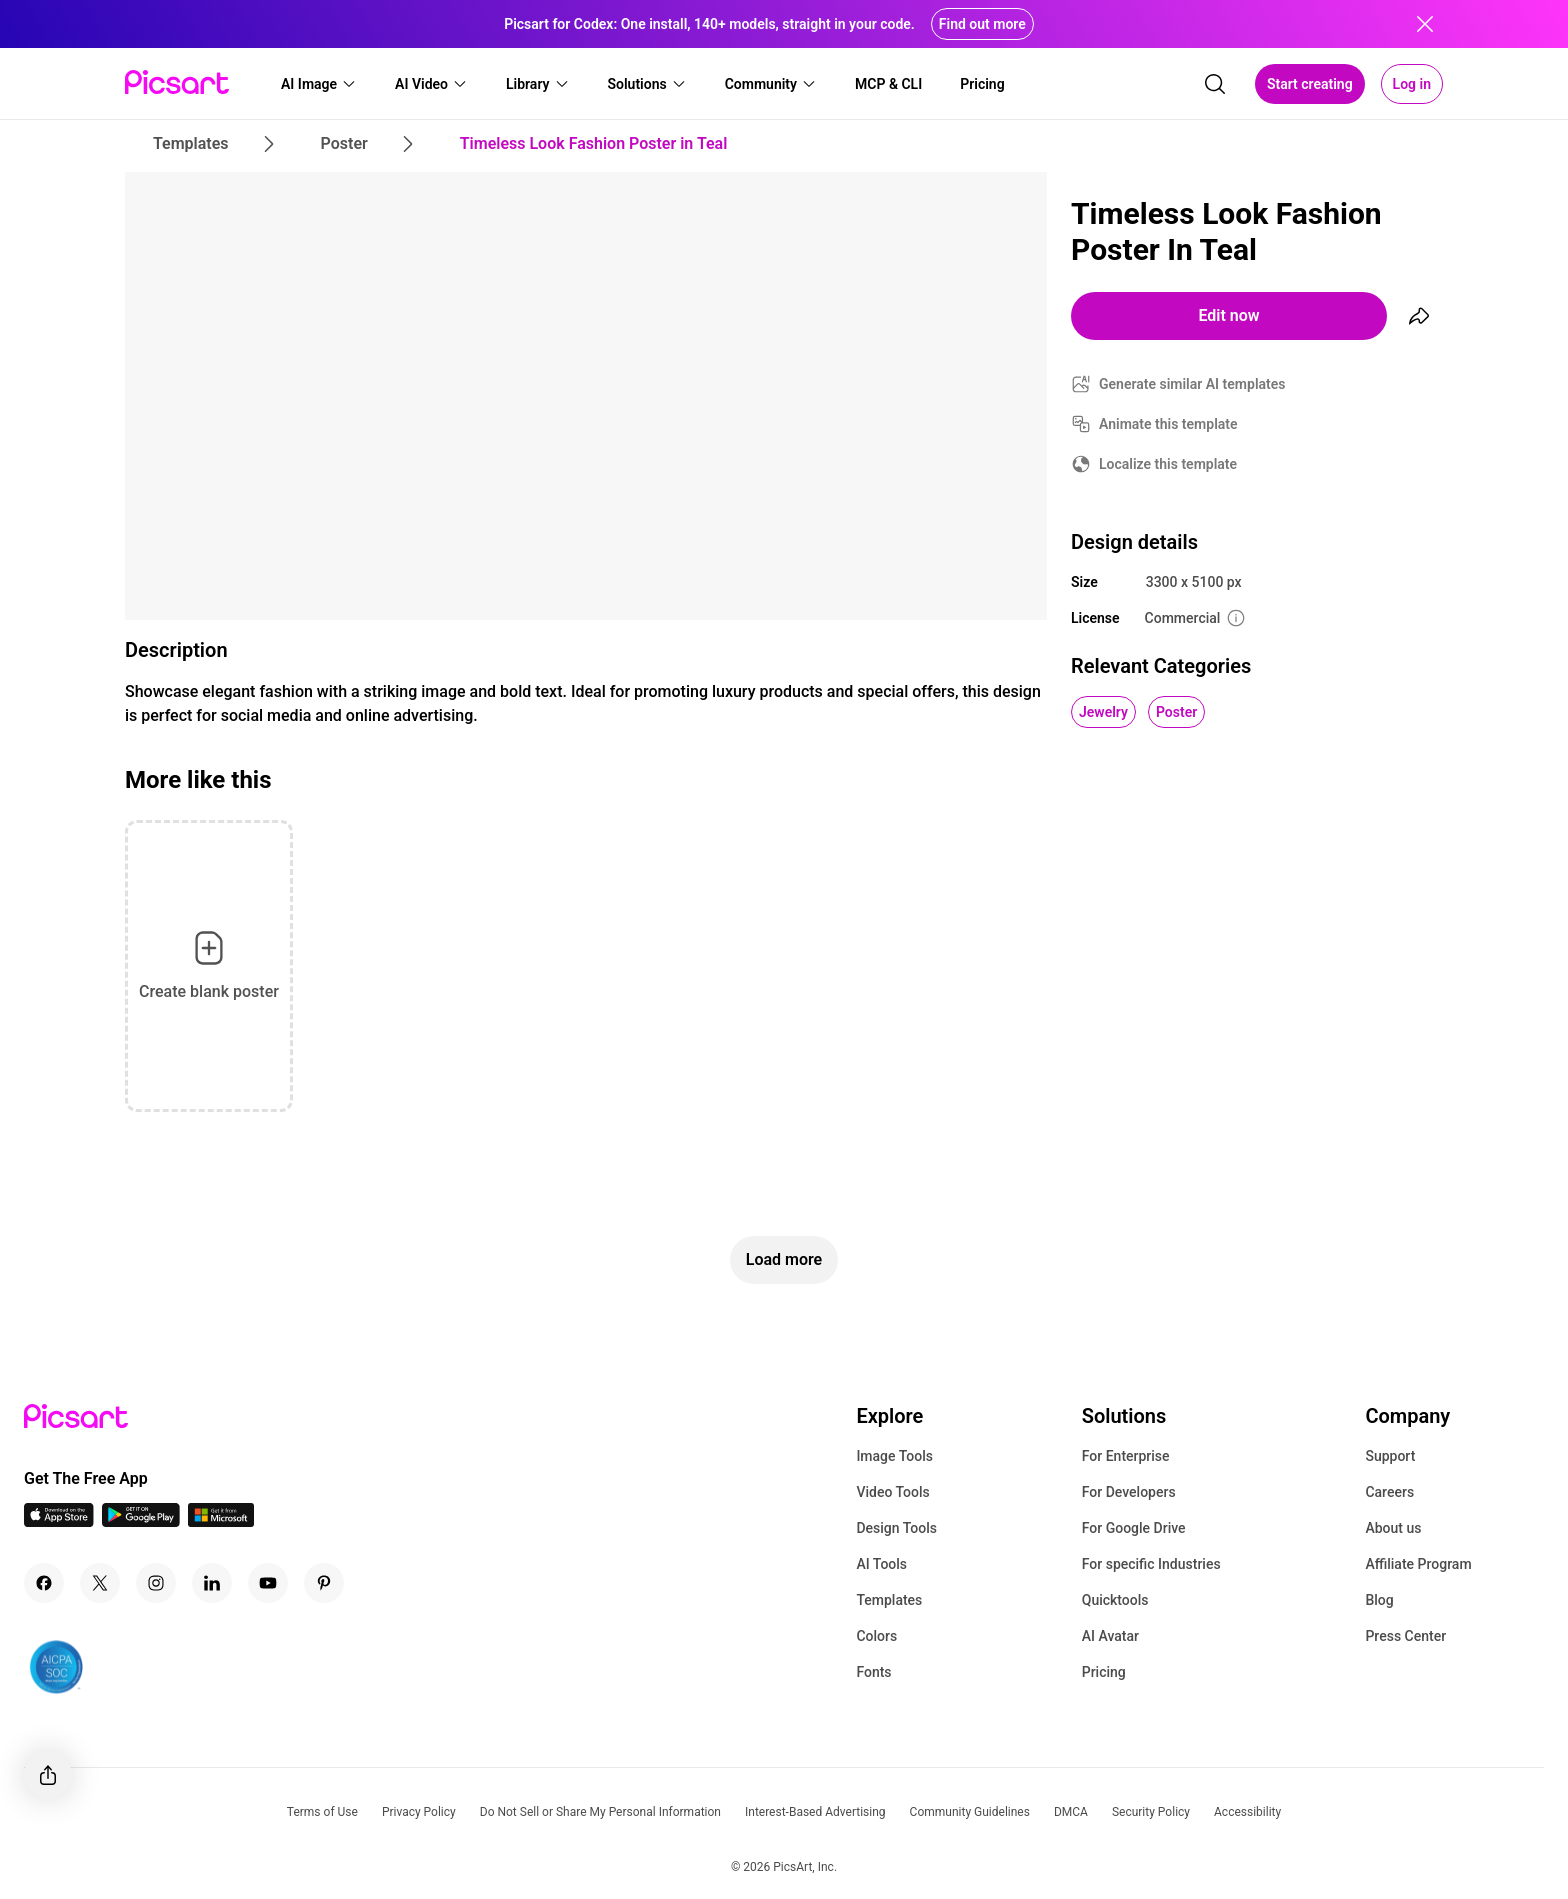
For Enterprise (1126, 1456)
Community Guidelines (970, 1812)
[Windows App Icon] (221, 1521)
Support (1390, 1456)
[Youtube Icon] (268, 1583)
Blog (1379, 1600)
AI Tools (881, 1564)
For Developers (1129, 1492)
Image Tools (894, 1456)
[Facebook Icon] (44, 1583)
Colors (876, 1636)
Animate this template (1168, 424)
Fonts (873, 1672)
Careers (1389, 1492)
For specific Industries (1151, 1564)
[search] (1215, 84)
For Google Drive (1134, 1528)
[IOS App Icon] (59, 1521)
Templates (889, 1600)
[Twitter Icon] (100, 1583)
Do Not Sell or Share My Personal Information (600, 1812)
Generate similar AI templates (1192, 384)
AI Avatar (1110, 1636)
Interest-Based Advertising (815, 1812)
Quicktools (1115, 1600)
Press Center (1405, 1636)
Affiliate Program (1418, 1564)
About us (1393, 1528)
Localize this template (1168, 464)
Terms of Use (322, 1812)
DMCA (1071, 1812)
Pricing (1104, 1672)
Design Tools (896, 1528)
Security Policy (1151, 1812)
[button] (319, 84)
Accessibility (1247, 1812)
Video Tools (892, 1492)
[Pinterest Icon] (324, 1583)
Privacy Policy (419, 1812)
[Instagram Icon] (156, 1583)
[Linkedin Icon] (212, 1583)
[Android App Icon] (141, 1521)
